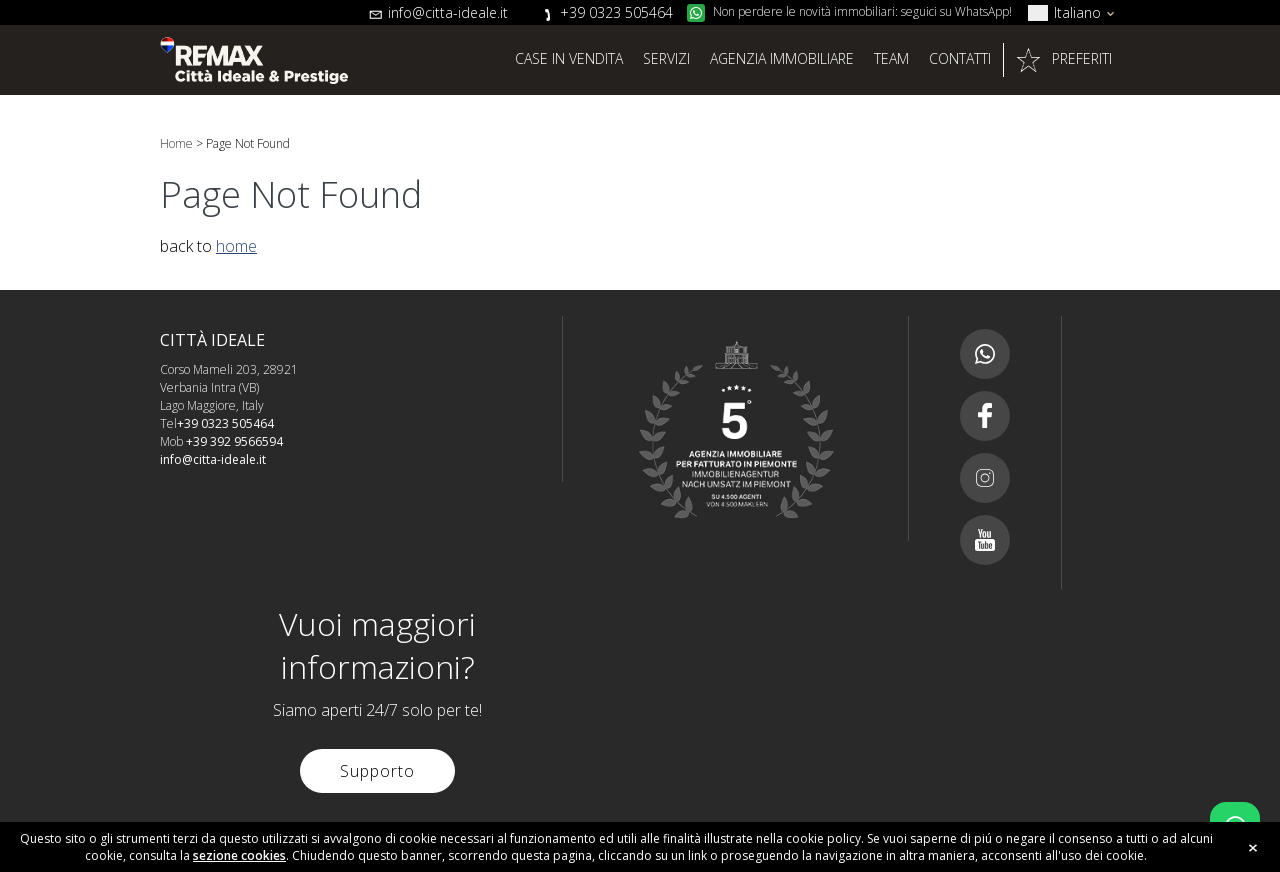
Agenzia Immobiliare (782, 58)
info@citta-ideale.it (448, 12)
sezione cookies (239, 855)
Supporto (377, 771)
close (1253, 848)
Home (176, 143)
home (236, 246)
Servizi (666, 58)
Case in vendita (569, 58)
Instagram (985, 478)
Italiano (1077, 12)
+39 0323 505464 (616, 12)
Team (891, 58)
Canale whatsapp (985, 354)
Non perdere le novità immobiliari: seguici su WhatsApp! (862, 11)
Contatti (960, 58)
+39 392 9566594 (234, 441)
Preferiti (1082, 58)
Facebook (985, 416)
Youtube (985, 540)
